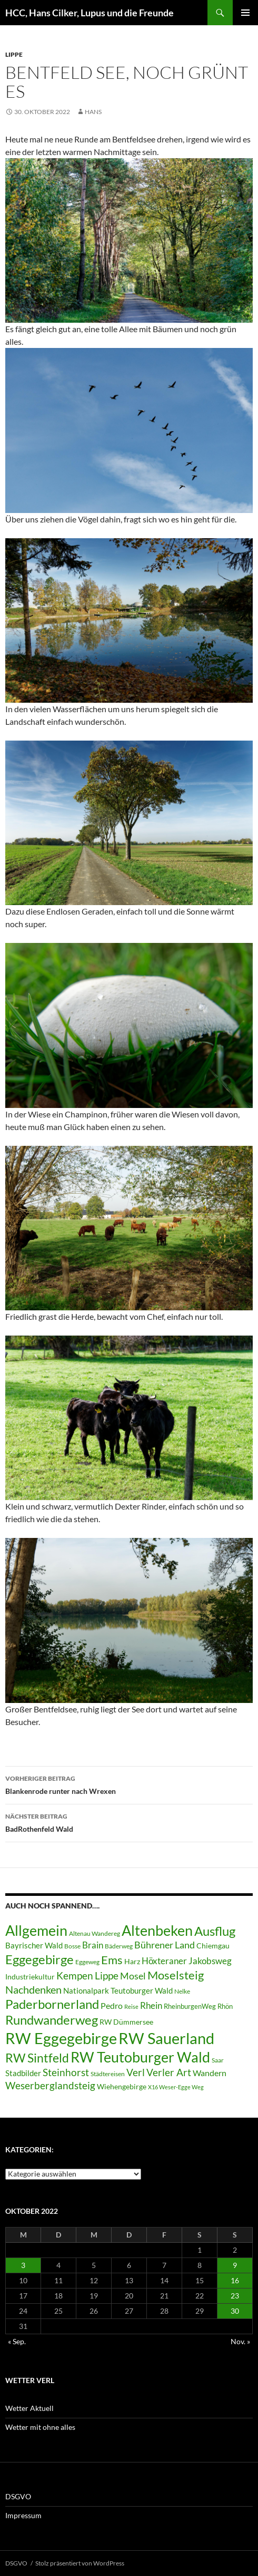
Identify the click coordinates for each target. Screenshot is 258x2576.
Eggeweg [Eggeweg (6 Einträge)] (87, 1962)
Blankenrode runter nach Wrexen (129, 1783)
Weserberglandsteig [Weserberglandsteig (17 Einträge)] (50, 2085)
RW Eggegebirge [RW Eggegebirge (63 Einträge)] (61, 2038)
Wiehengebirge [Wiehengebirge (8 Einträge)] (121, 2086)
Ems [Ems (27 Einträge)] (112, 1960)
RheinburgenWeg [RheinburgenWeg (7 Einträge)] (190, 2006)
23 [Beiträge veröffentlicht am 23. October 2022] (235, 2295)
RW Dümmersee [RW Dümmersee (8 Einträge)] (126, 2022)
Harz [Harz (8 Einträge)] (132, 1961)
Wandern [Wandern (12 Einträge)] (209, 2073)
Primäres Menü (245, 12)
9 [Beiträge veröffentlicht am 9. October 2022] (235, 2265)
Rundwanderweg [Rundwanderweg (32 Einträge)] (51, 2020)
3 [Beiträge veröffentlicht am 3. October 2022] (23, 2265)
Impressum (23, 2515)
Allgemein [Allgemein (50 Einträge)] (36, 1930)
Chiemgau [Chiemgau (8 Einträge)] (213, 1946)
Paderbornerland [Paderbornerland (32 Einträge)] (52, 2004)
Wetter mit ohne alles (40, 2427)
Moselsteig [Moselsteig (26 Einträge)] (175, 1975)
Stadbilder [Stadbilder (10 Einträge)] (23, 2073)
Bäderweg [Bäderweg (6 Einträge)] (119, 1946)
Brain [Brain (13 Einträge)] (92, 1945)
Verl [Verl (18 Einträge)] (135, 2072)
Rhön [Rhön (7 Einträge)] (225, 2006)
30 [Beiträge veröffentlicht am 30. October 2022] (235, 2310)
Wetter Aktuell (29, 2408)
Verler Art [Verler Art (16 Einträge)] (168, 2072)
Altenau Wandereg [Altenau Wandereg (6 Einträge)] (94, 1933)
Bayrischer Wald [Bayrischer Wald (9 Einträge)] (34, 1945)
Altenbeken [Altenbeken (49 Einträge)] (157, 1930)
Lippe (14, 54)
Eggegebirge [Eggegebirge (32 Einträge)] (39, 1959)
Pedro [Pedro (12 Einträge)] (112, 2005)
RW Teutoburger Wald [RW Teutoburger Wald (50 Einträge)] (140, 2057)
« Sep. (17, 2341)
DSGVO (18, 2496)
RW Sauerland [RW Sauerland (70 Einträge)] (166, 2038)
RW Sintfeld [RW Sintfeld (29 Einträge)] (37, 2057)
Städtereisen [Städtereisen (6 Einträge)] (108, 2074)
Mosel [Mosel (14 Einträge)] (133, 1976)
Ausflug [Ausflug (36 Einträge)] (214, 1930)
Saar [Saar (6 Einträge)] (218, 2060)
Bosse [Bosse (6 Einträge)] (72, 1946)
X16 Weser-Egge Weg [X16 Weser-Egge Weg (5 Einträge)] (176, 2087)
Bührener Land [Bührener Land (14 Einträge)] (164, 1945)
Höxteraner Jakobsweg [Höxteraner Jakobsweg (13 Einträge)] (187, 1960)
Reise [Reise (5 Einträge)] (131, 2006)
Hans (93, 112)
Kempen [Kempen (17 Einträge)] (74, 1975)
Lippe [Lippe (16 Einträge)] (106, 1976)
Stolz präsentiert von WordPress (79, 2563)
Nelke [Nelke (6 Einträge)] (182, 1991)
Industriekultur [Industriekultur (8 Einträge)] (30, 1977)
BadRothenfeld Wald (129, 1821)
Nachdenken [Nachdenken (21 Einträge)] (33, 1989)
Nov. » (240, 2341)
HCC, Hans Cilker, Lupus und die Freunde (89, 12)
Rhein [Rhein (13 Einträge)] (151, 2005)
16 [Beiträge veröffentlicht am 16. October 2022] (235, 2280)
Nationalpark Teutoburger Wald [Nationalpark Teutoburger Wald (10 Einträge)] (118, 1990)
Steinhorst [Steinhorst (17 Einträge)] (66, 2072)
